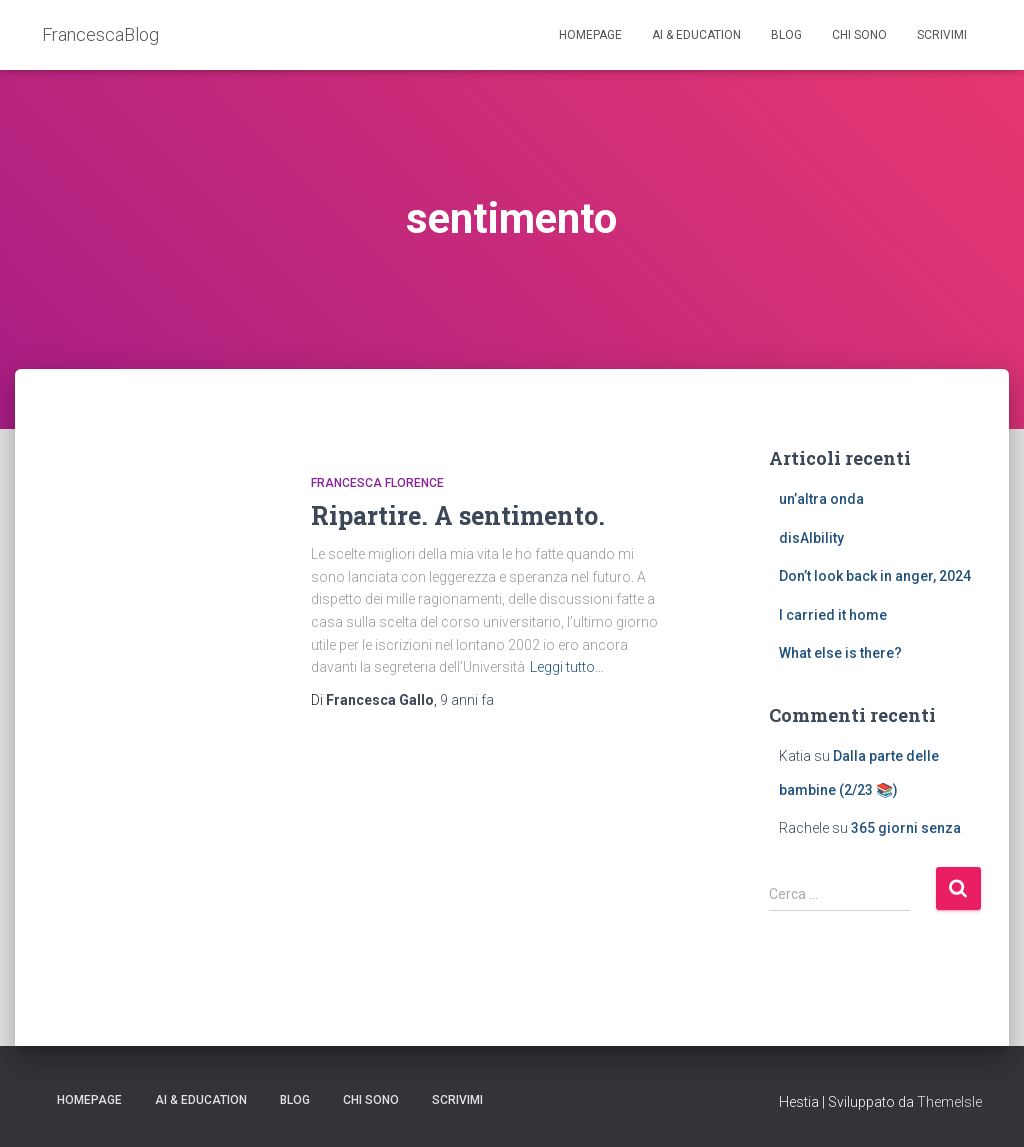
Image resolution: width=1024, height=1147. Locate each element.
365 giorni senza (906, 828)
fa (467, 700)
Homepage (590, 35)
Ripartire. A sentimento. (458, 515)
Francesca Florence (377, 483)
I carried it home (833, 615)
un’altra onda (821, 499)
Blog (786, 35)
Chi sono (859, 35)
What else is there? (840, 653)
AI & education (696, 35)
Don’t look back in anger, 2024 (875, 576)
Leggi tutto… (567, 667)
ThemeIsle (949, 1102)
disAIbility (811, 538)
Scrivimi (942, 35)
